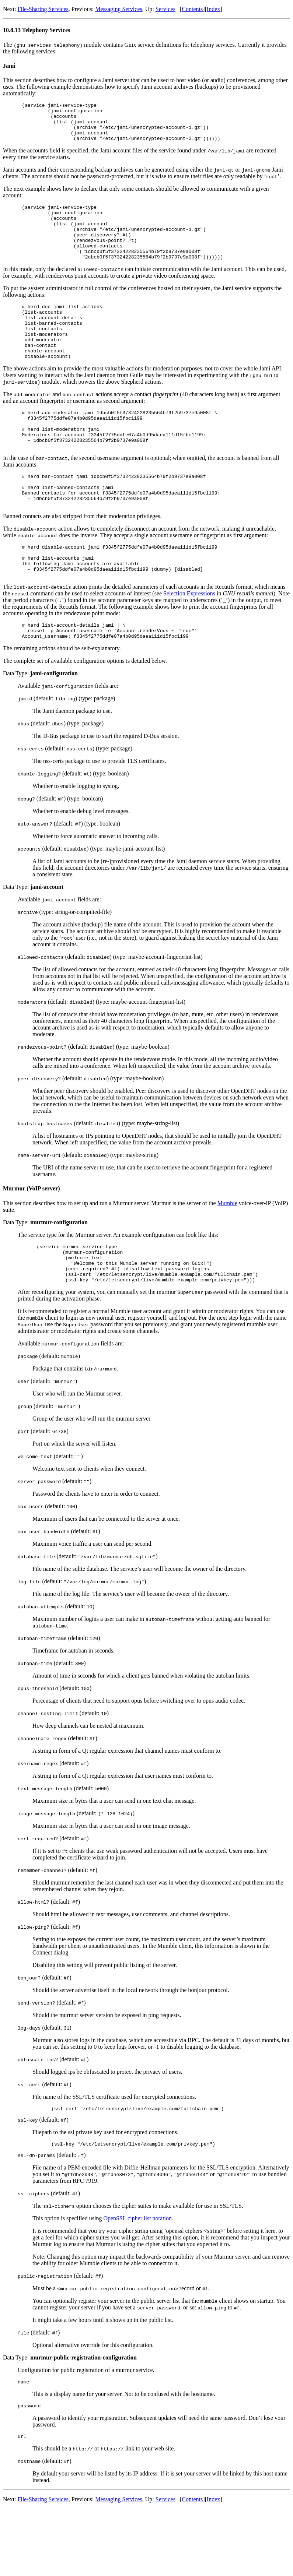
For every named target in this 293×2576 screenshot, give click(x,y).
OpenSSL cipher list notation (137, 2282)
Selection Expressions (189, 644)
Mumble (227, 1257)
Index (213, 9)
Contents (192, 9)
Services (165, 9)
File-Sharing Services (43, 9)
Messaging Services (118, 9)
